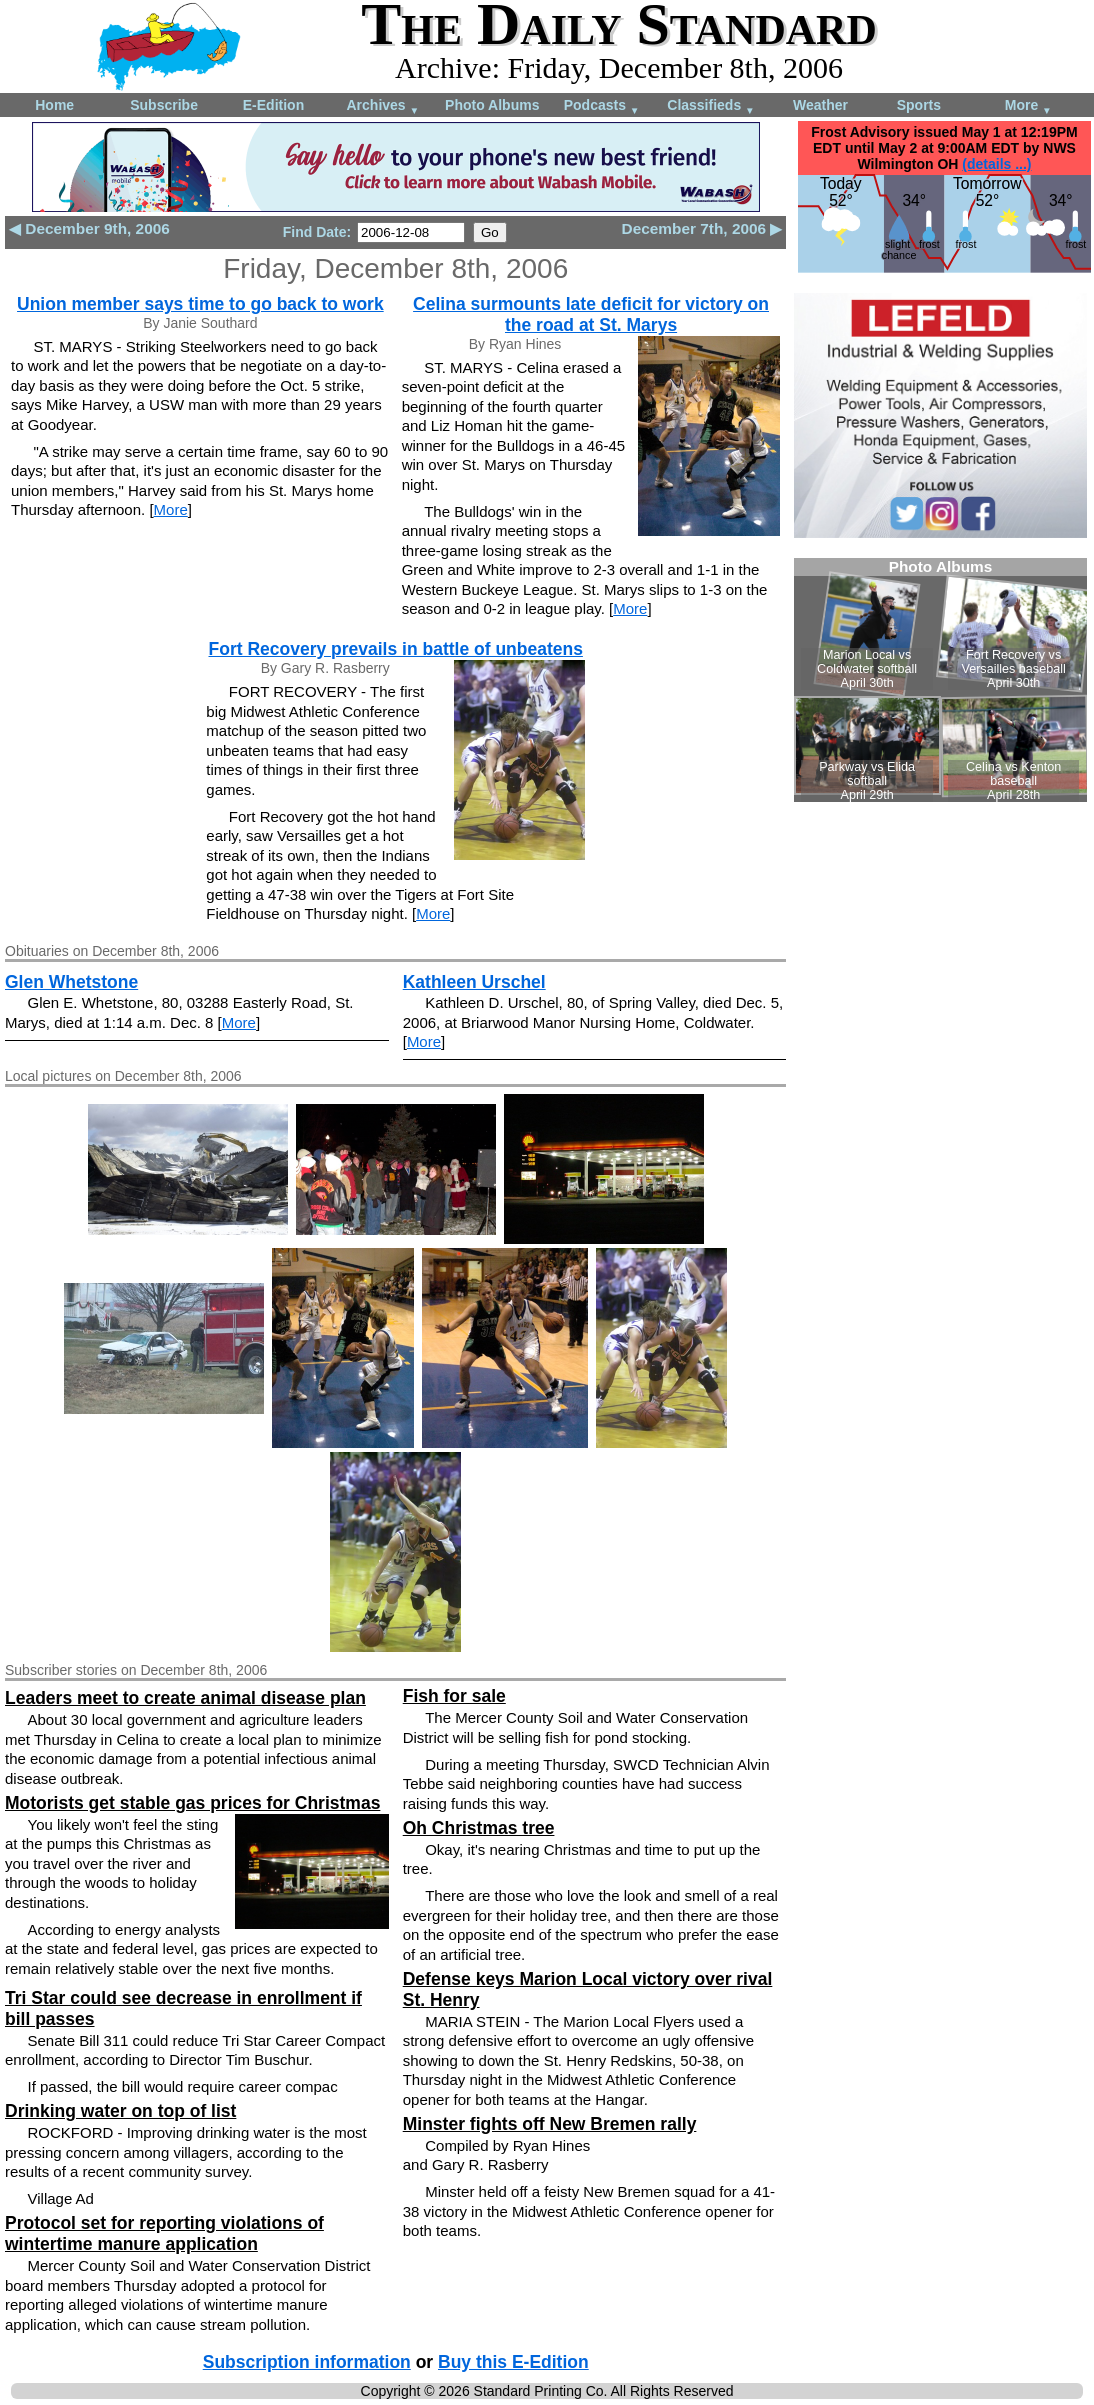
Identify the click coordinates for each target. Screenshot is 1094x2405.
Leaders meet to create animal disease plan (185, 1698)
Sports (919, 105)
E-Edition (273, 105)
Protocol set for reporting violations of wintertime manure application (164, 2233)
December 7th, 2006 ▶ (702, 228)
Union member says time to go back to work (200, 304)
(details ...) (996, 164)
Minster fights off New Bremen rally (550, 2124)
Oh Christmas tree (479, 1828)
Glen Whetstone (71, 982)
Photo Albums (492, 105)
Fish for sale (454, 1696)
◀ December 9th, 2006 (89, 228)
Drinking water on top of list (120, 2111)
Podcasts (602, 106)
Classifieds (711, 106)
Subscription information (307, 2362)
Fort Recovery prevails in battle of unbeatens (396, 649)
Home (54, 105)
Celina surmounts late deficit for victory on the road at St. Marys (591, 314)
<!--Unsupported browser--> (940, 680)
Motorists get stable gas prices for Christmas (192, 1803)
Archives (382, 106)
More (1028, 106)
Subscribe (164, 105)
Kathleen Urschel (474, 982)
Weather (820, 105)
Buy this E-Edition (513, 2362)
